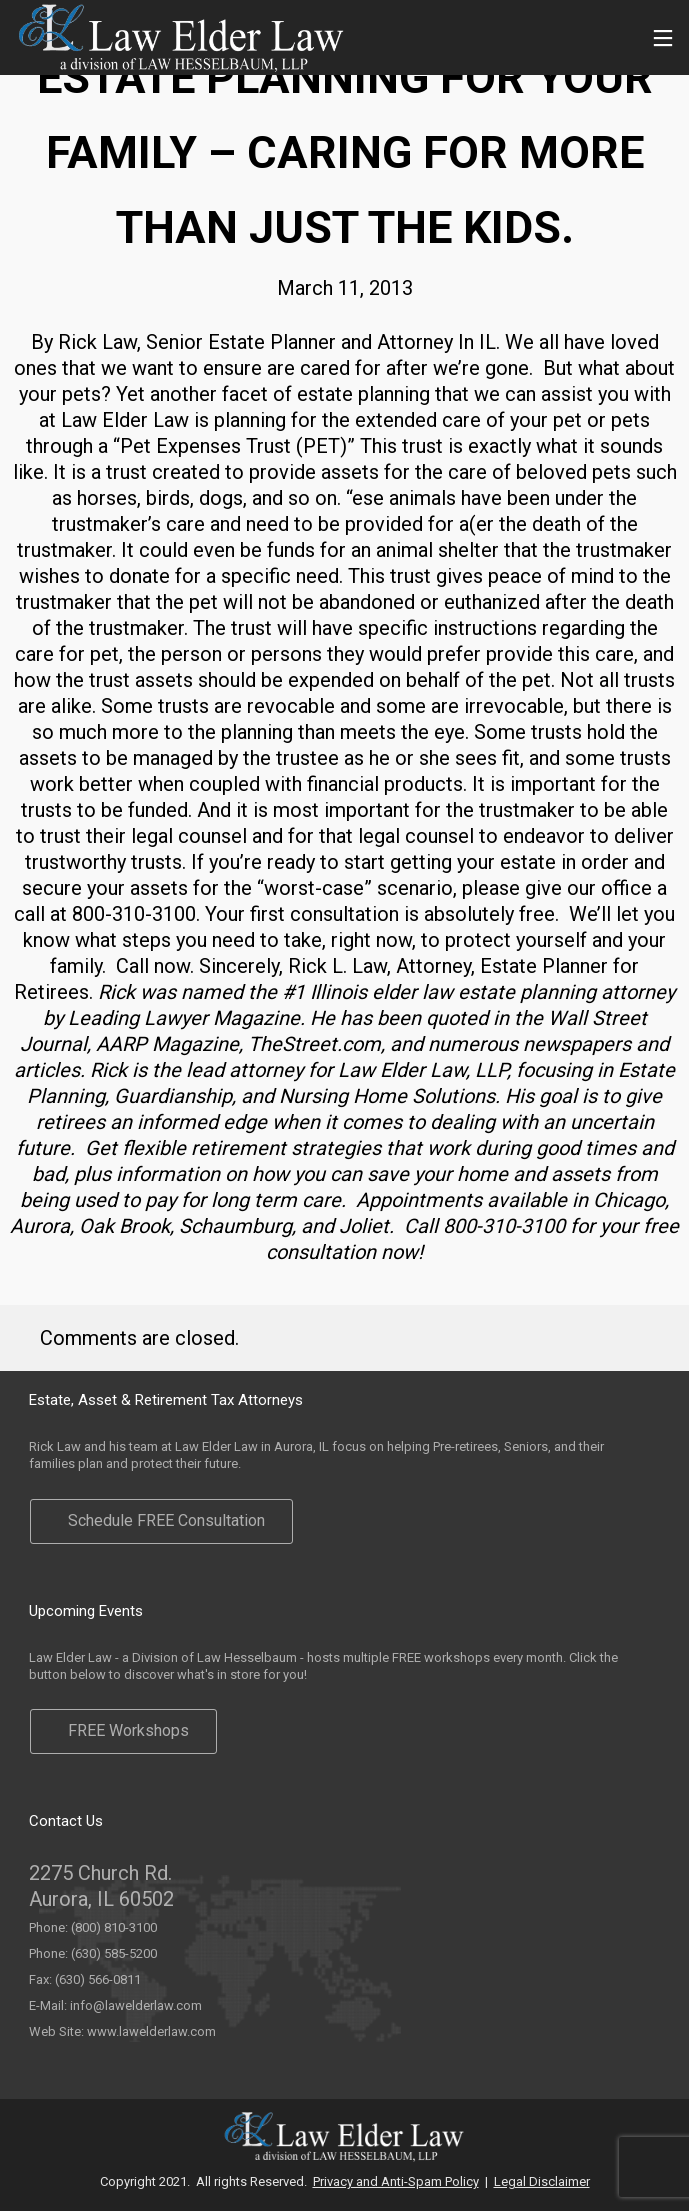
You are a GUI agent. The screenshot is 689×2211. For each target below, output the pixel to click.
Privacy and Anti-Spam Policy (396, 2181)
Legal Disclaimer (542, 2181)
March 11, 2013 (345, 288)
